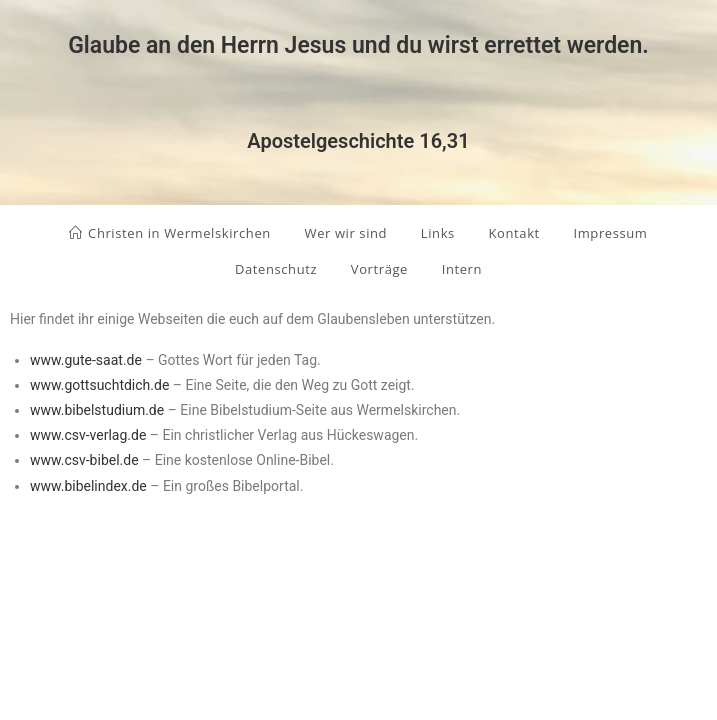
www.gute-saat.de (86, 360)
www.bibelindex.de (88, 486)
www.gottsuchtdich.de (99, 385)
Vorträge (379, 269)
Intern (462, 269)
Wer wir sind (346, 233)
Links (438, 233)
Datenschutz (276, 269)
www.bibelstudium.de (97, 410)
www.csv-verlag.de (88, 435)
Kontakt (514, 233)
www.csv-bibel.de (84, 460)
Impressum (610, 233)
